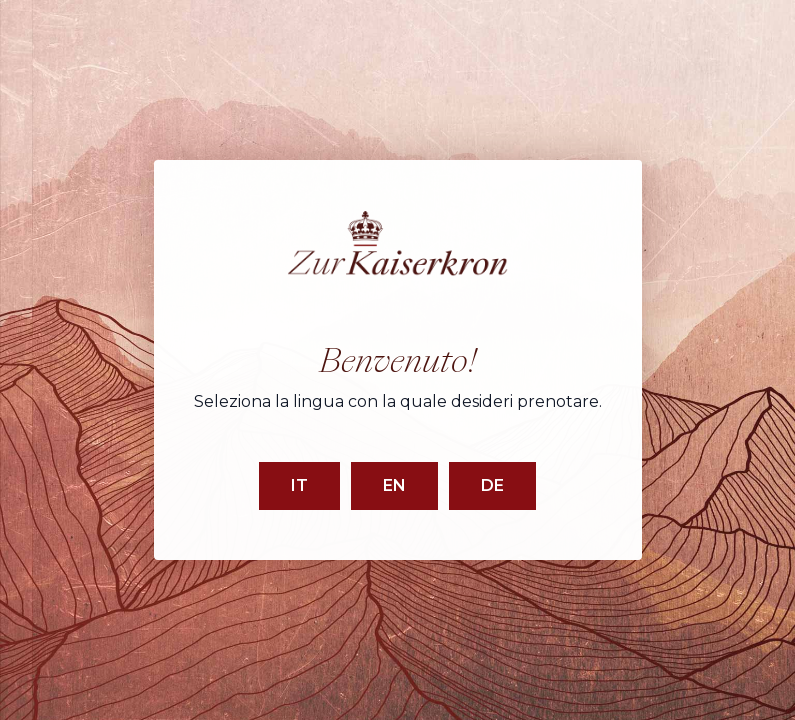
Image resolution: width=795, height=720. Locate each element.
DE (492, 485)
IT (299, 485)
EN (394, 485)
